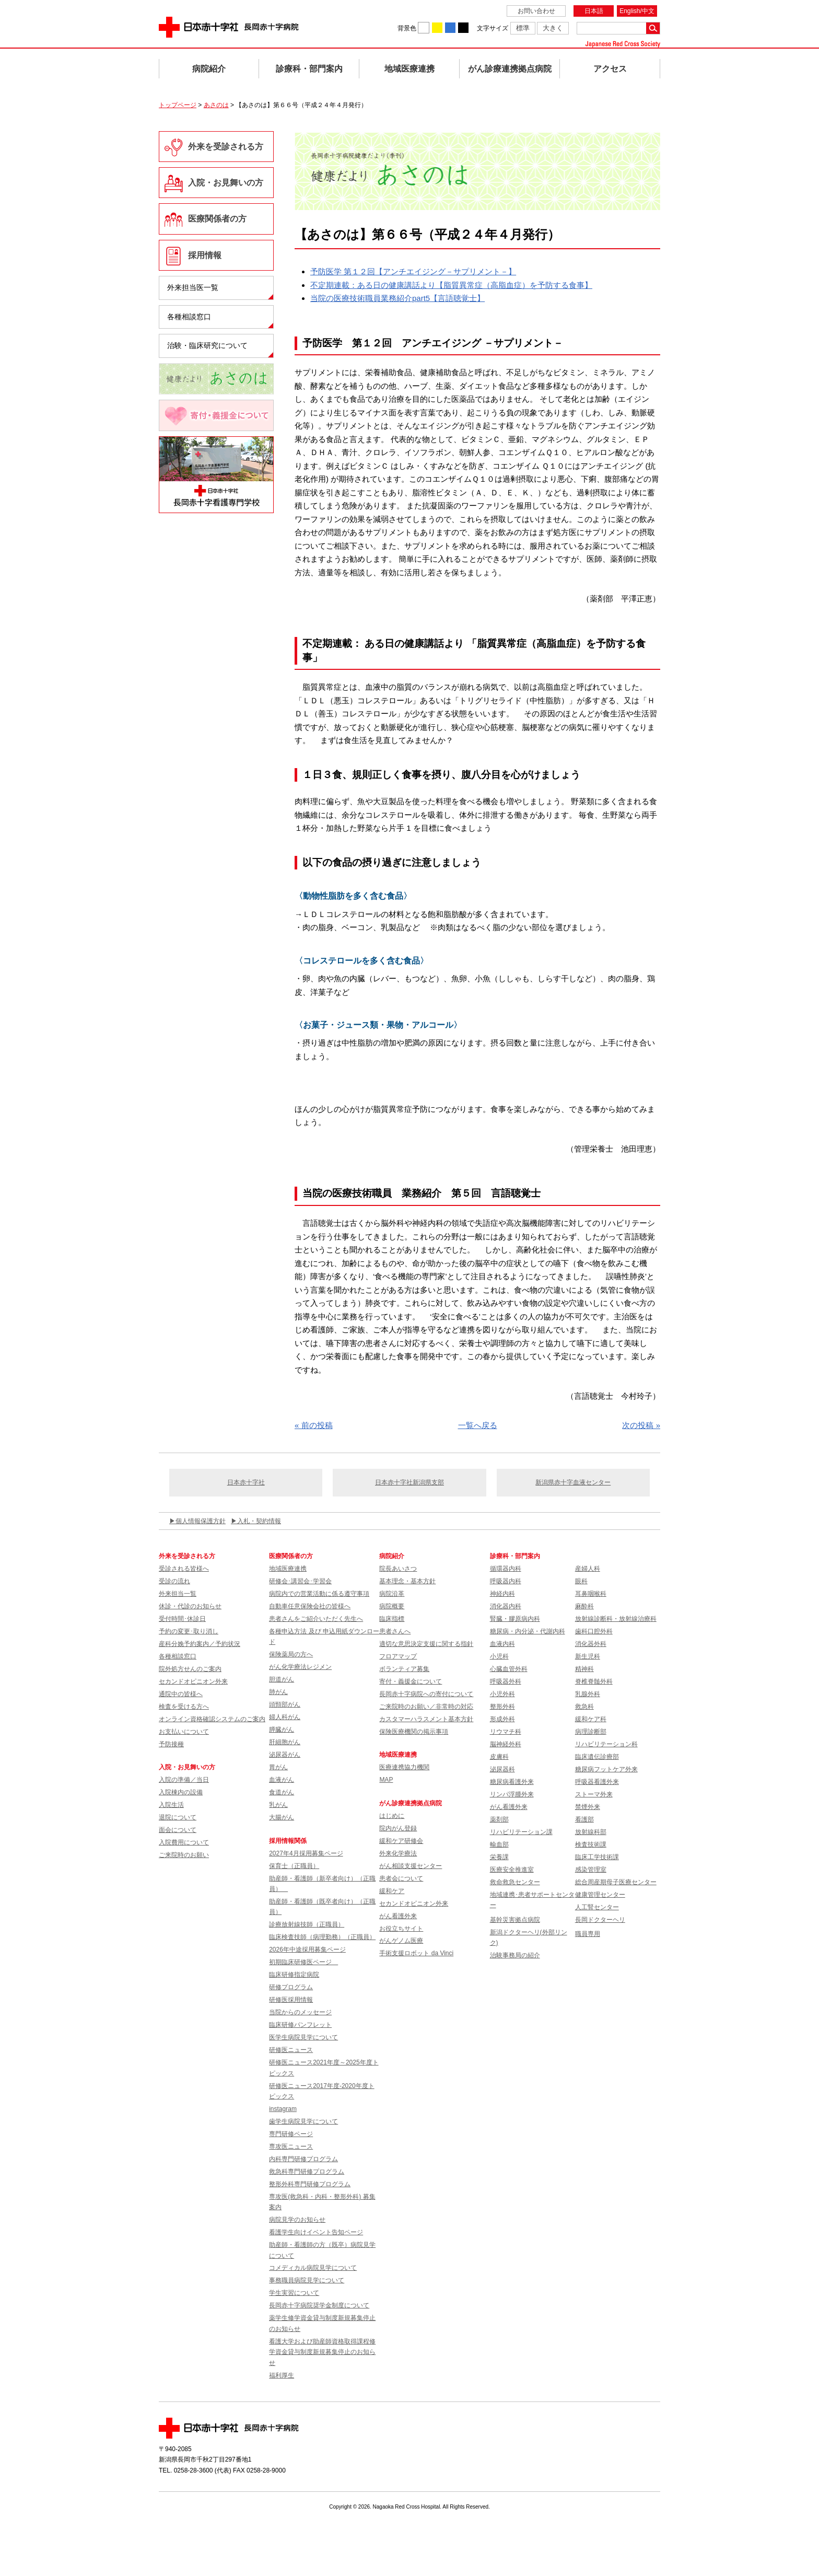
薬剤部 (499, 1819)
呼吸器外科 (505, 1681)
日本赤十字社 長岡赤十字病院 (229, 27)
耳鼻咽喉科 (590, 1593)
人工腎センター (597, 1907)
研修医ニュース (291, 2049)
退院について (177, 1817)
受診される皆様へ (184, 1568)
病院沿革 (391, 1593)
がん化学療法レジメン (300, 1666)
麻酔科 (584, 1606)
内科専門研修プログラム (303, 2159)
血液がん (281, 1779)
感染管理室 (590, 1869)
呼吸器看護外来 (597, 1781)
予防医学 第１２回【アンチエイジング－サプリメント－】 (413, 271)
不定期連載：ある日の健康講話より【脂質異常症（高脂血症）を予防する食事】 (451, 285)
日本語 (593, 11)
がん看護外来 (398, 1916)
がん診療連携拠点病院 (510, 68)
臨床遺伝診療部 (597, 1756)
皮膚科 (499, 1756)
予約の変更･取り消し (188, 1631)
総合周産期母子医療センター (616, 1882)
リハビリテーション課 (521, 1832)
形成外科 (502, 1719)
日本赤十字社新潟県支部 (409, 1482)
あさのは (216, 105)
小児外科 (502, 1694)
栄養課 (499, 1857)
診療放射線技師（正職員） (306, 1924)
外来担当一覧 (177, 1593)
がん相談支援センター (410, 1866)
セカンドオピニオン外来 (193, 1681)
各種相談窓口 (189, 316)
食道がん (281, 1792)
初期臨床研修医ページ (303, 1962)
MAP (386, 1779)
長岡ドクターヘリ (600, 1919)
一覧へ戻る (477, 1425)
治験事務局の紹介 (515, 1955)
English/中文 (636, 11)
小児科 (499, 1656)
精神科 (584, 1669)
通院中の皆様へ (181, 1694)
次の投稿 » (641, 1425)
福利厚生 (281, 2375)
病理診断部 (590, 1731)
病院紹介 (209, 68)
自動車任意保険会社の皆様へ (309, 1606)
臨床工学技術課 (597, 1857)
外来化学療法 (398, 1853)
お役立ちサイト (401, 1928)
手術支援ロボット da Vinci (416, 1953)
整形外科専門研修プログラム (309, 2184)
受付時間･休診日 (182, 1618)
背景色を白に (423, 27)
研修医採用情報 (291, 1999)
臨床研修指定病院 (294, 1974)
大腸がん (281, 1817)
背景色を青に (450, 27)
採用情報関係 (291, 1840)
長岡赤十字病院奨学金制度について (319, 2305)
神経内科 (502, 1593)
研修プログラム (291, 1987)
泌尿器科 (502, 1769)
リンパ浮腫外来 (512, 1794)
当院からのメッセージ (300, 2012)
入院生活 (171, 1804)
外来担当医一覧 (192, 287)
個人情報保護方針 (201, 1521)
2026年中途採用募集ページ (307, 1949)
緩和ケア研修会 (401, 1840)
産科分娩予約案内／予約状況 (199, 1643)
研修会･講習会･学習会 (300, 1581)
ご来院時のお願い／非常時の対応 (426, 1706)
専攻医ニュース (291, 2146)
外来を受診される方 (225, 146)
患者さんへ (395, 1631)
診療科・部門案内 (309, 68)
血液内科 (502, 1643)
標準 (523, 28)
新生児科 (587, 1656)
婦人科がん (284, 1717)
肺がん (278, 1692)
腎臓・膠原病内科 (515, 1618)
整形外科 (502, 1706)
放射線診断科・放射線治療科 (616, 1618)
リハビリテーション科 (606, 1744)
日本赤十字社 (246, 1482)
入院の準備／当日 (184, 1779)
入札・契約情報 (259, 1521)
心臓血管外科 (509, 1669)
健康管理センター (600, 1894)
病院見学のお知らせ (297, 2219)
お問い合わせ (536, 11)
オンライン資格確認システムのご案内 (212, 1719)
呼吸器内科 (505, 1581)
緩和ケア (391, 1891)
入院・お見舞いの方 (225, 182)
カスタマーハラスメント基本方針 (426, 1719)
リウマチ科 (505, 1731)
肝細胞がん (284, 1742)
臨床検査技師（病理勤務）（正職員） (322, 1937)
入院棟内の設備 (181, 1792)
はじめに (391, 1815)
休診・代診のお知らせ (190, 1606)
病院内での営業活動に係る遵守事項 (319, 1593)
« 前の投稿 (314, 1425)
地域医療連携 (409, 68)
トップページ (177, 105)
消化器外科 (590, 1643)
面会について (177, 1830)
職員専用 (587, 1933)
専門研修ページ (291, 2134)
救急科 (584, 1706)
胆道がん (281, 1679)
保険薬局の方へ (291, 1654)
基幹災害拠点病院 (515, 1919)
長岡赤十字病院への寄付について (426, 1694)
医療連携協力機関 (404, 1767)
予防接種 (171, 1744)
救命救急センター (515, 1882)
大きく (553, 28)
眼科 (581, 1581)
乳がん (278, 1804)
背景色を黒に (463, 27)
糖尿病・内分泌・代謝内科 (527, 1631)
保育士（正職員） (294, 1866)
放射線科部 (590, 1832)
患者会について (401, 1878)
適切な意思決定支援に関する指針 (426, 1643)
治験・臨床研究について (207, 345)
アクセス (610, 68)
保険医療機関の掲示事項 (413, 1731)
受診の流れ (174, 1581)
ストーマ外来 (594, 1794)
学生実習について (294, 2292)
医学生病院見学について (303, 2037)
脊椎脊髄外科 (594, 1681)
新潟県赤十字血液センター (573, 1482)
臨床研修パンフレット (300, 2024)
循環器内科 (505, 1568)
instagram (283, 2109)
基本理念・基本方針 (407, 1581)
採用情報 (204, 255)
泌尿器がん (284, 1754)
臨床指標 (391, 1618)
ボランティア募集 (404, 1669)
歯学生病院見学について (303, 2121)
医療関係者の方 (217, 218)
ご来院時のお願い (184, 1855)
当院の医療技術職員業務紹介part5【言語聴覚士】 (397, 298)
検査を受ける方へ (184, 1706)
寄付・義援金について (410, 1681)
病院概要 (391, 1606)
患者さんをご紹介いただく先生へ (316, 1618)
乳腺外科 (587, 1694)
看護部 (584, 1819)
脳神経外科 (505, 1744)
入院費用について (184, 1842)
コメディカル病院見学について (313, 2267)
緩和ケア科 (590, 1719)
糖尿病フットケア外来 (606, 1769)
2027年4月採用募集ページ (306, 1853)
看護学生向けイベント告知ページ (316, 2232)
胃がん (278, 1767)
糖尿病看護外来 (512, 1781)
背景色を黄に (437, 27)
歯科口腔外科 (594, 1631)
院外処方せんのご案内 (190, 1669)
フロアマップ (398, 1656)
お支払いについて (184, 1731)
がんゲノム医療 (401, 1940)
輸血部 (499, 1844)
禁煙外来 (587, 1807)
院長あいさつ (398, 1568)
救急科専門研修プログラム (306, 2171)
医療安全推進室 (512, 1869)
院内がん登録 (398, 1828)
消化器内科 (505, 1606)
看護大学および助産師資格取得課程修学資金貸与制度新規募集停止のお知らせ (322, 2352)
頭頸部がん (284, 1704)
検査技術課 (590, 1844)
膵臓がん (281, 1729)
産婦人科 (587, 1568)
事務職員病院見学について (306, 2280)
